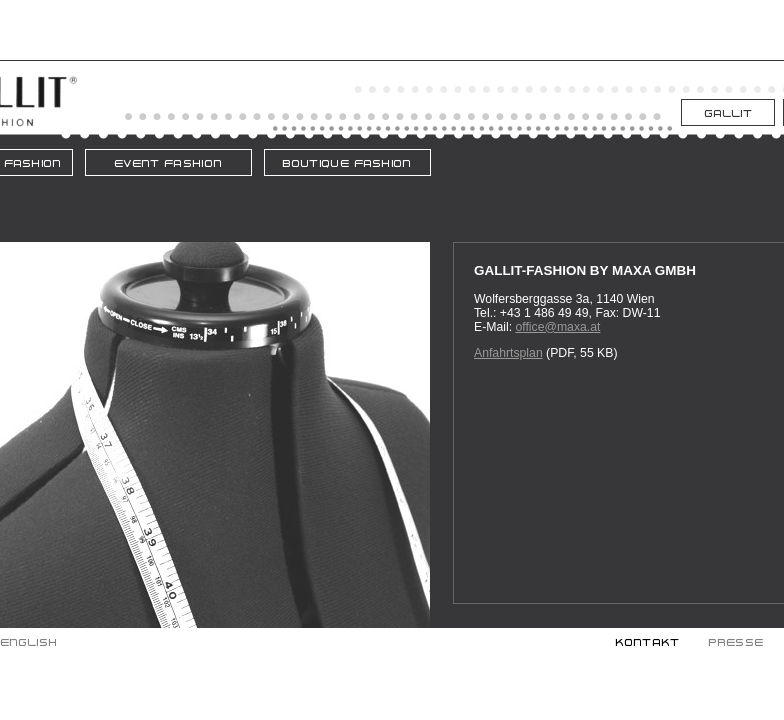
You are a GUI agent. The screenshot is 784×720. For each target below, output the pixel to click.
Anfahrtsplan (508, 353)
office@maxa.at (557, 327)
